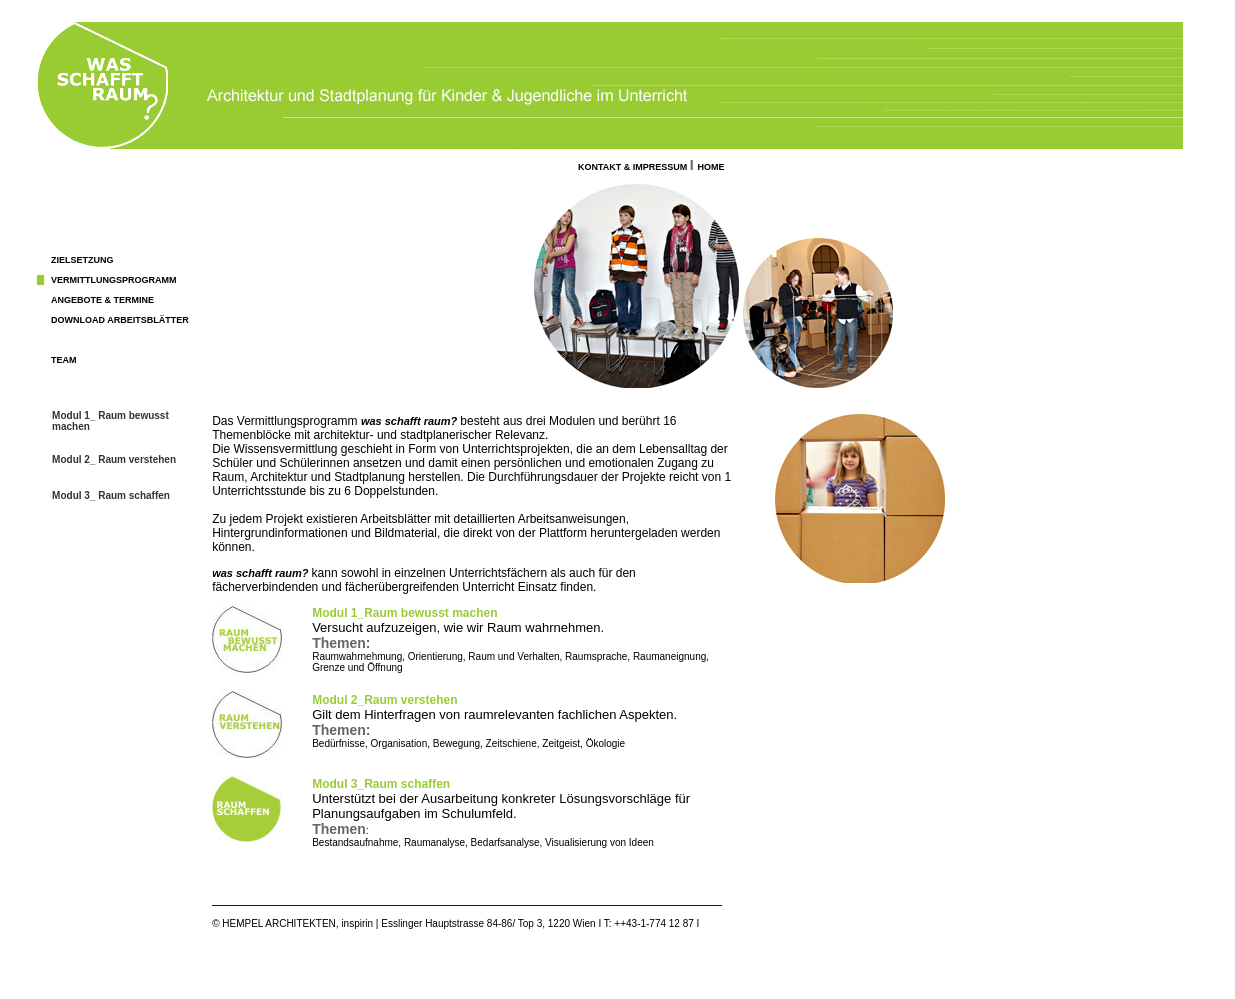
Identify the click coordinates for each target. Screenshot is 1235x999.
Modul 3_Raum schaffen (381, 784)
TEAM (64, 360)
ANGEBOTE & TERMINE (102, 300)
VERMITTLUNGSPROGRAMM (114, 280)
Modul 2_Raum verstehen (384, 700)
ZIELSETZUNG (82, 260)
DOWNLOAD (78, 320)
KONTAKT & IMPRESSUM (634, 167)
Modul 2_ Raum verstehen (114, 459)
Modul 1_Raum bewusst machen (404, 613)
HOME (711, 167)
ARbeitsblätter (147, 320)
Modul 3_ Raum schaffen (111, 495)
